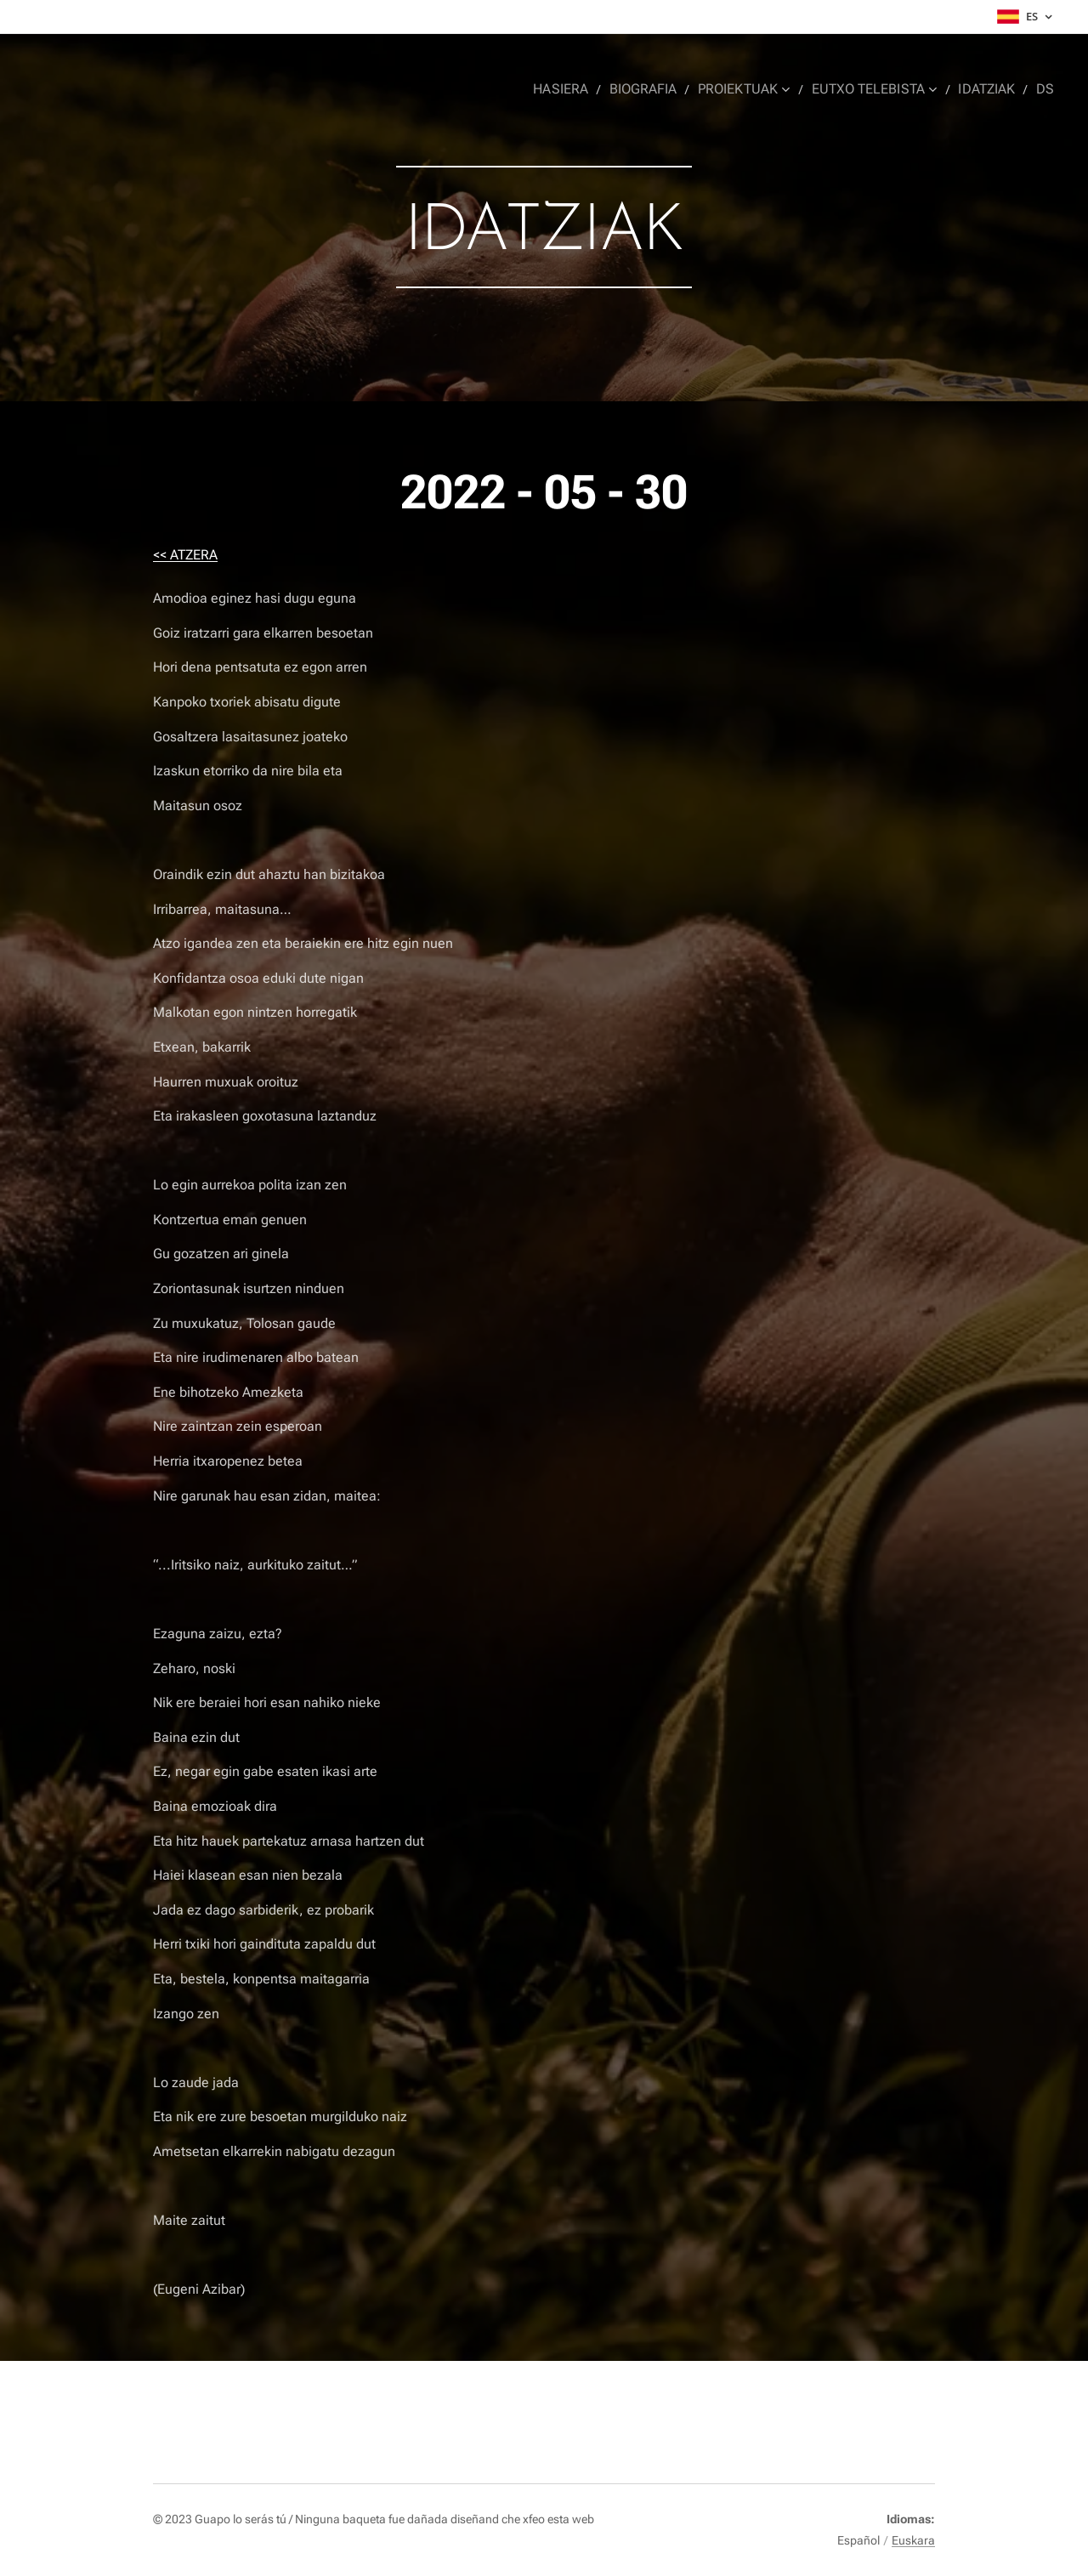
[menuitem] (577, 89)
